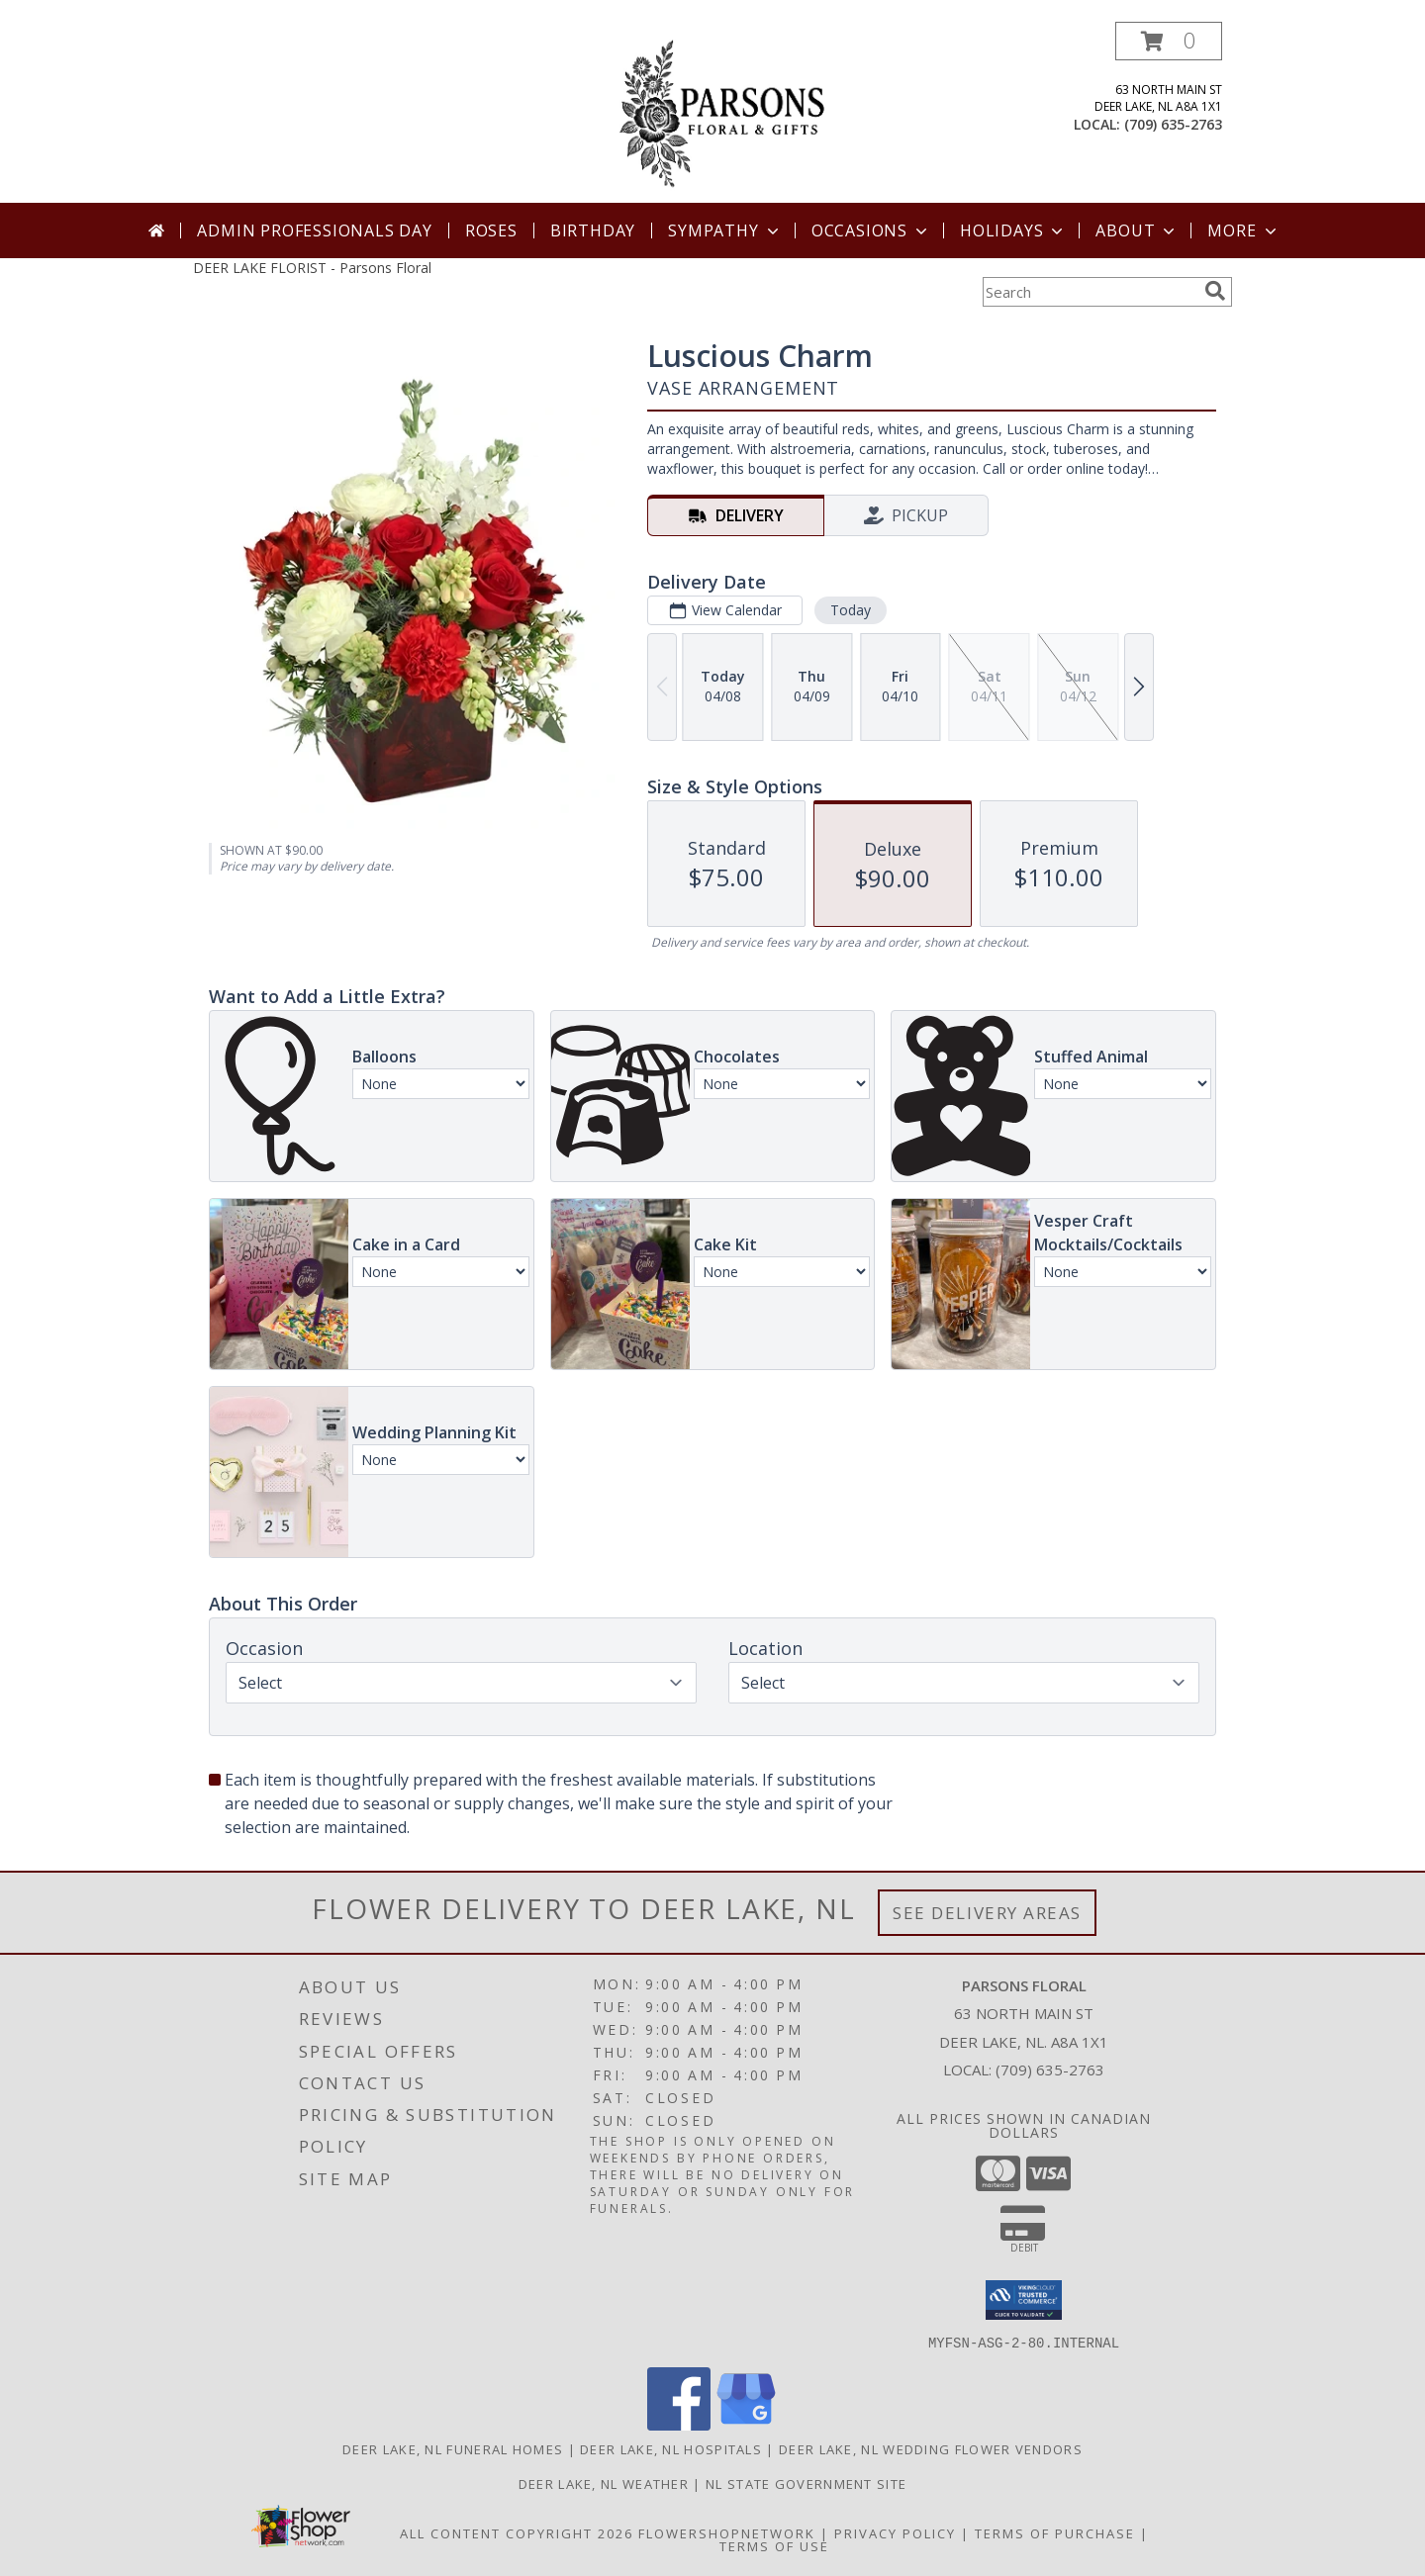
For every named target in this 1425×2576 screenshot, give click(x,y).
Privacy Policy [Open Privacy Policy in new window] (895, 2532)
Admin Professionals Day (314, 230)
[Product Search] (1089, 292)
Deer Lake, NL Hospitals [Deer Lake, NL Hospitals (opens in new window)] (671, 2448)
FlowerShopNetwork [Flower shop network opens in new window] (726, 2532)
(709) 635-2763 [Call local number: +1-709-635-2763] (1173, 124)
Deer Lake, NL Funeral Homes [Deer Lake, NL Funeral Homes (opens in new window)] (452, 2448)
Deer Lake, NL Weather (604, 2483)
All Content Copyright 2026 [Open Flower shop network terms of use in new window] (516, 2532)
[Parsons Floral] (714, 112)
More (1243, 230)
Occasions (871, 230)
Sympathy (725, 230)
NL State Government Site (806, 2483)
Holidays (1013, 230)
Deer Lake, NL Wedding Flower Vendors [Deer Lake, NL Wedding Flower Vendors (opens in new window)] (931, 2448)
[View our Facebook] (679, 2424)
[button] (1168, 41)
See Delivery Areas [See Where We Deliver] (987, 1912)
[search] (1215, 291)
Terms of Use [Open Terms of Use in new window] (774, 2545)
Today (850, 609)
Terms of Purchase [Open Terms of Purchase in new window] (1055, 2532)
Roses (491, 230)
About (1137, 230)
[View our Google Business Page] (746, 2424)
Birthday (592, 230)
